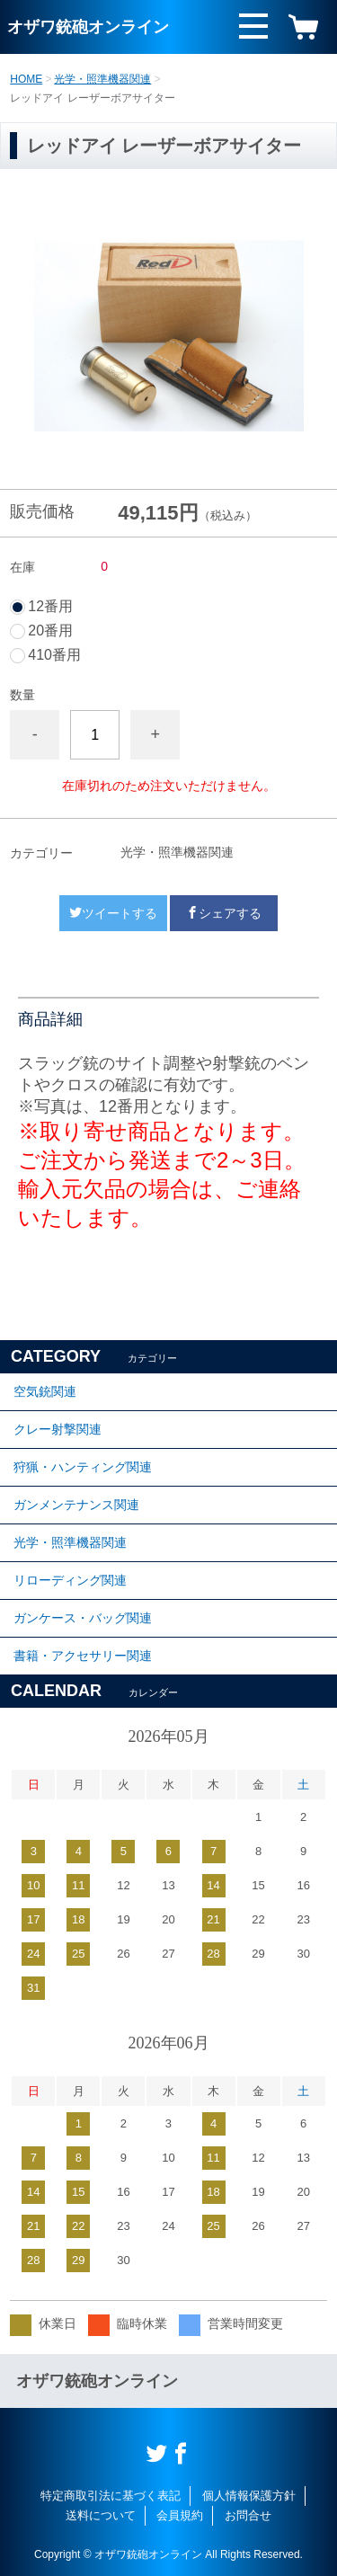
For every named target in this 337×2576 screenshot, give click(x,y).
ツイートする (113, 913)
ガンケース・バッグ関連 (82, 1618)
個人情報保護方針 (249, 2495)
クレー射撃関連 (57, 1429)
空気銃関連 (44, 1391)
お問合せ (248, 2515)
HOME (26, 79)
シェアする (224, 913)
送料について (101, 2515)
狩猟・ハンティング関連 (82, 1467)
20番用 (50, 631)
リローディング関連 (70, 1580)
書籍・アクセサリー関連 (82, 1655)
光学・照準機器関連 (102, 79)
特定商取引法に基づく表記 (110, 2495)
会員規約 (179, 2515)
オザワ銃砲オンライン (88, 27)
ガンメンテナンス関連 (76, 1504)
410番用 (54, 655)
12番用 (50, 607)
